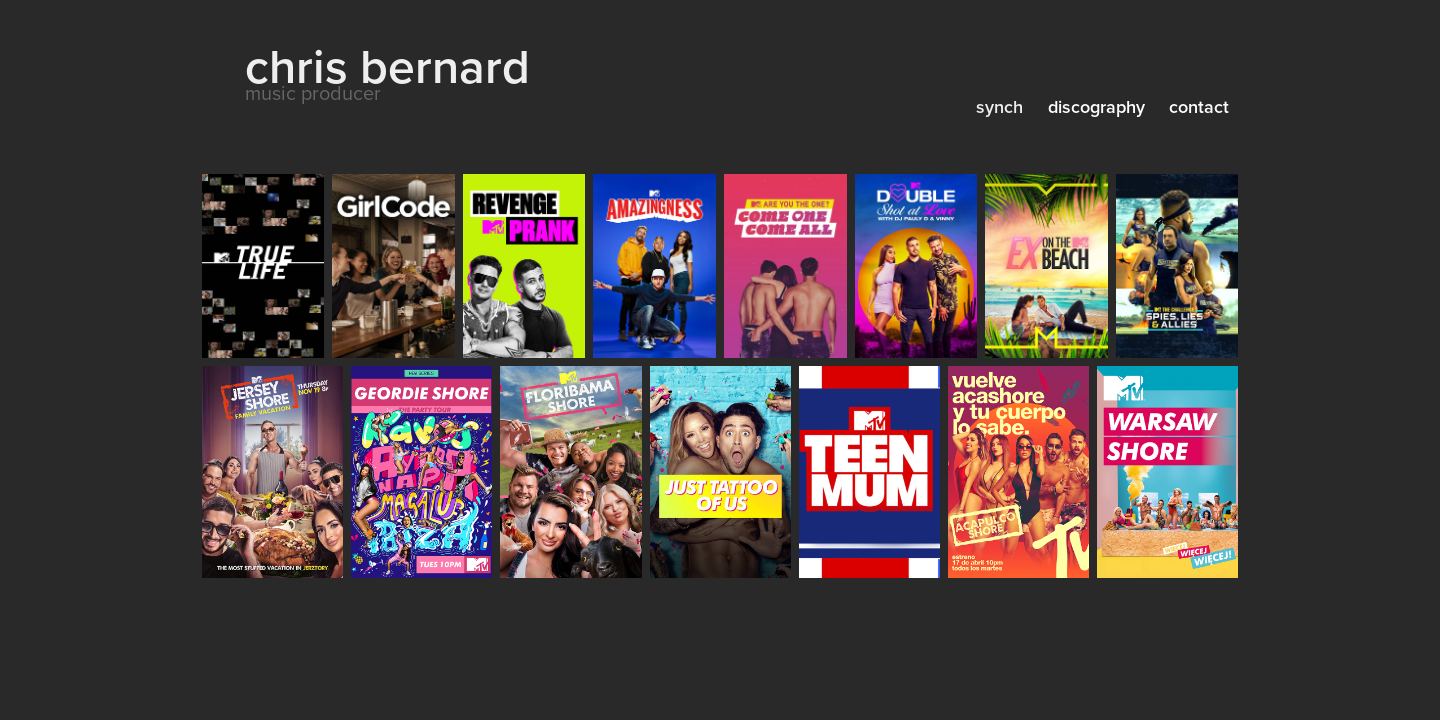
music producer (313, 92)
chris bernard (387, 65)
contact (1199, 106)
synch (999, 106)
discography (1096, 106)
